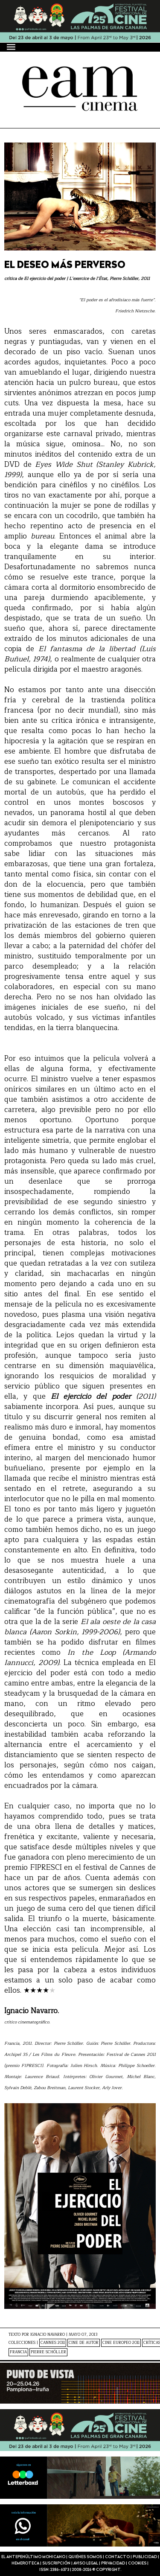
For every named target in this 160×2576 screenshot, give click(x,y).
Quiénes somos (85, 2557)
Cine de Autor (84, 2343)
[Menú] (11, 46)
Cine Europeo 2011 (121, 2343)
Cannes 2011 (53, 2343)
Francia (18, 2352)
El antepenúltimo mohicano (33, 2557)
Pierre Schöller (48, 2352)
